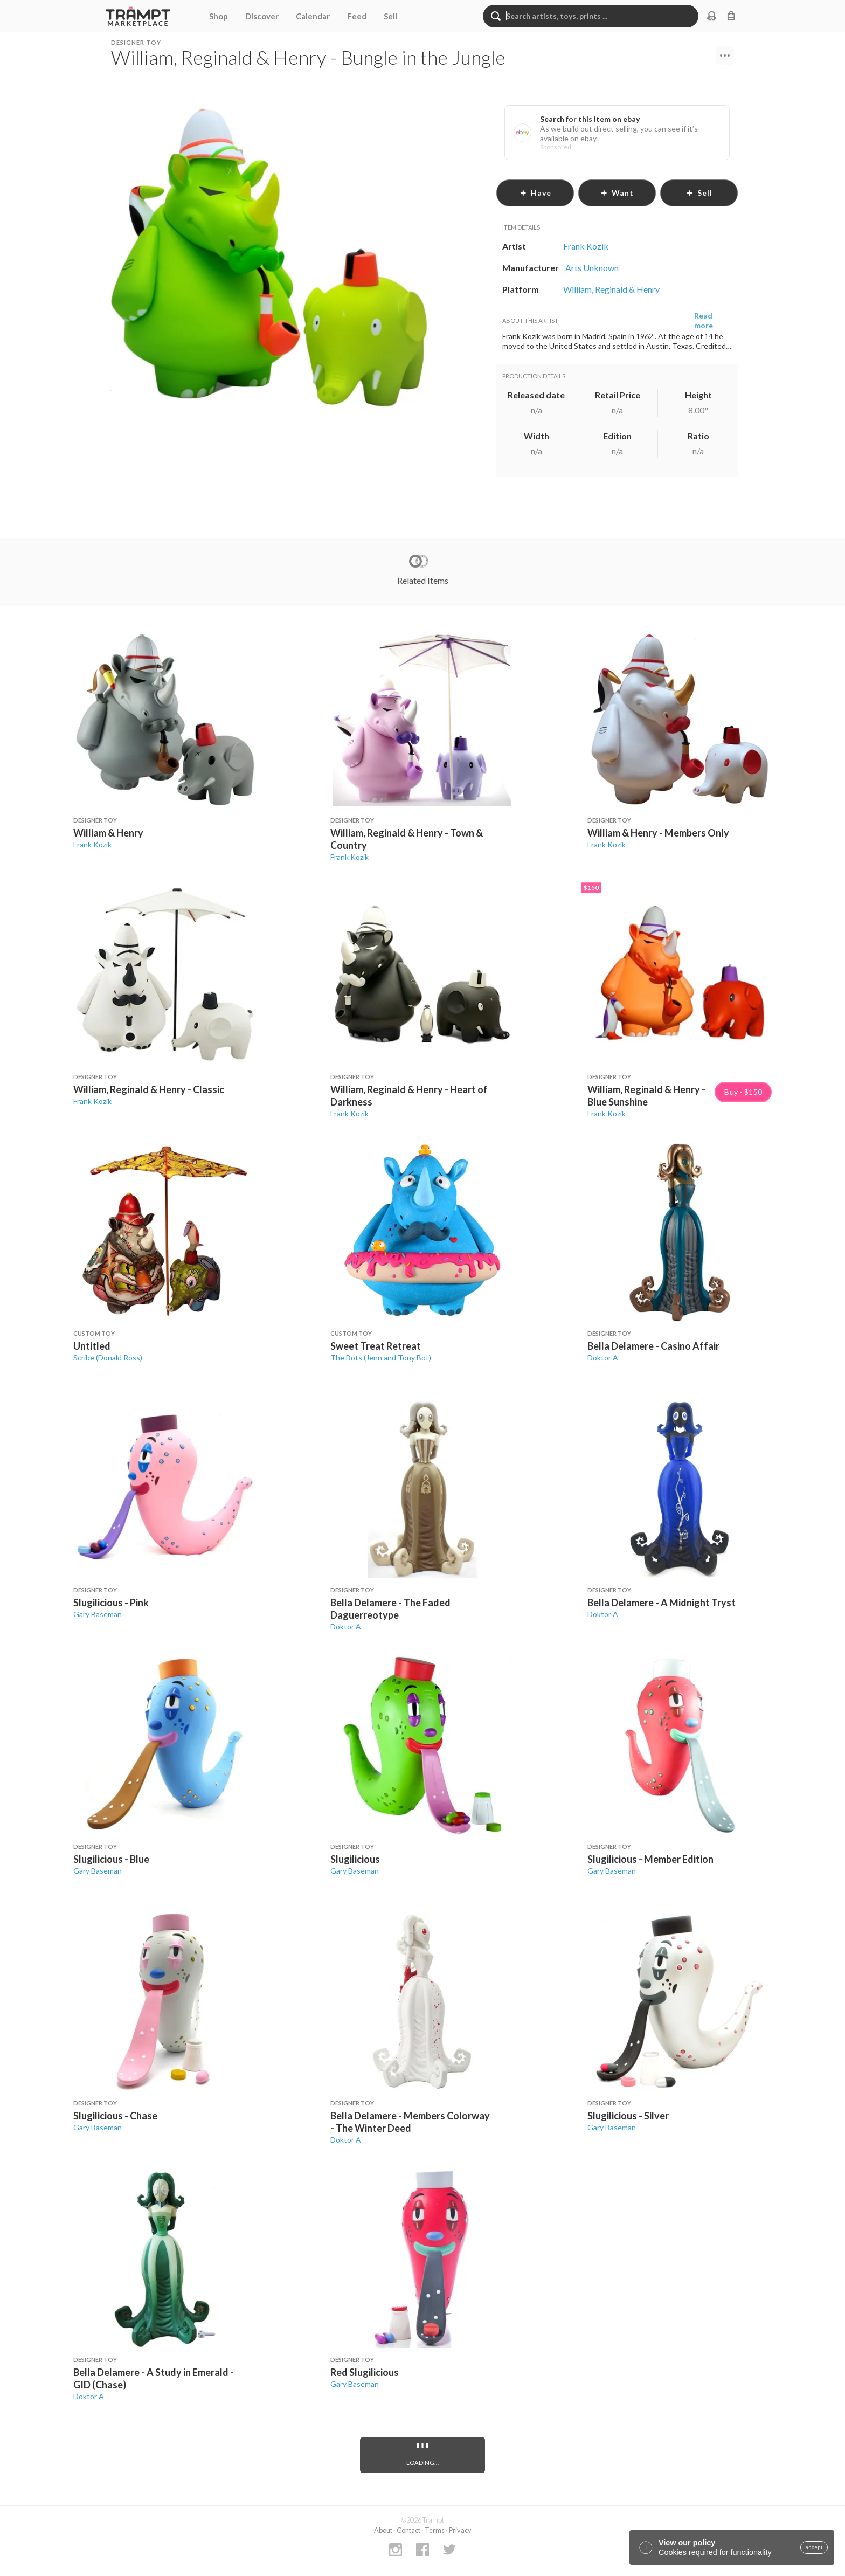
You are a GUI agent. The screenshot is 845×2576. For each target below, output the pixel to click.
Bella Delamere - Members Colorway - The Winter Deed (410, 2122)
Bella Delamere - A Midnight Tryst (661, 1602)
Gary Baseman (97, 1614)
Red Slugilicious (364, 2372)
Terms (435, 2530)
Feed (356, 16)
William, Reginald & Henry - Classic (148, 1089)
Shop (218, 16)
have (535, 192)
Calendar (313, 16)
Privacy (460, 2530)
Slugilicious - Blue (111, 1859)
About (383, 2530)
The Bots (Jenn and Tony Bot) (380, 1357)
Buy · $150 (743, 1092)
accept (814, 2547)
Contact (408, 2530)
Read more (703, 320)
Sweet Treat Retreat (375, 1346)
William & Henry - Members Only (658, 833)
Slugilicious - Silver (628, 2116)
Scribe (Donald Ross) (107, 1357)
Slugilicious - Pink (111, 1602)
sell (699, 192)
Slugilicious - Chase (115, 2116)
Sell (390, 16)
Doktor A (602, 1357)
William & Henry (108, 833)
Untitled (91, 1346)
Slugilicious (355, 1859)
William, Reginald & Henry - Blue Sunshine (646, 1095)
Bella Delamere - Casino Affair (653, 1346)
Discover (262, 16)
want (617, 192)
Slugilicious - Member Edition (650, 1859)
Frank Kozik (92, 844)
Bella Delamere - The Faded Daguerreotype (390, 1609)
